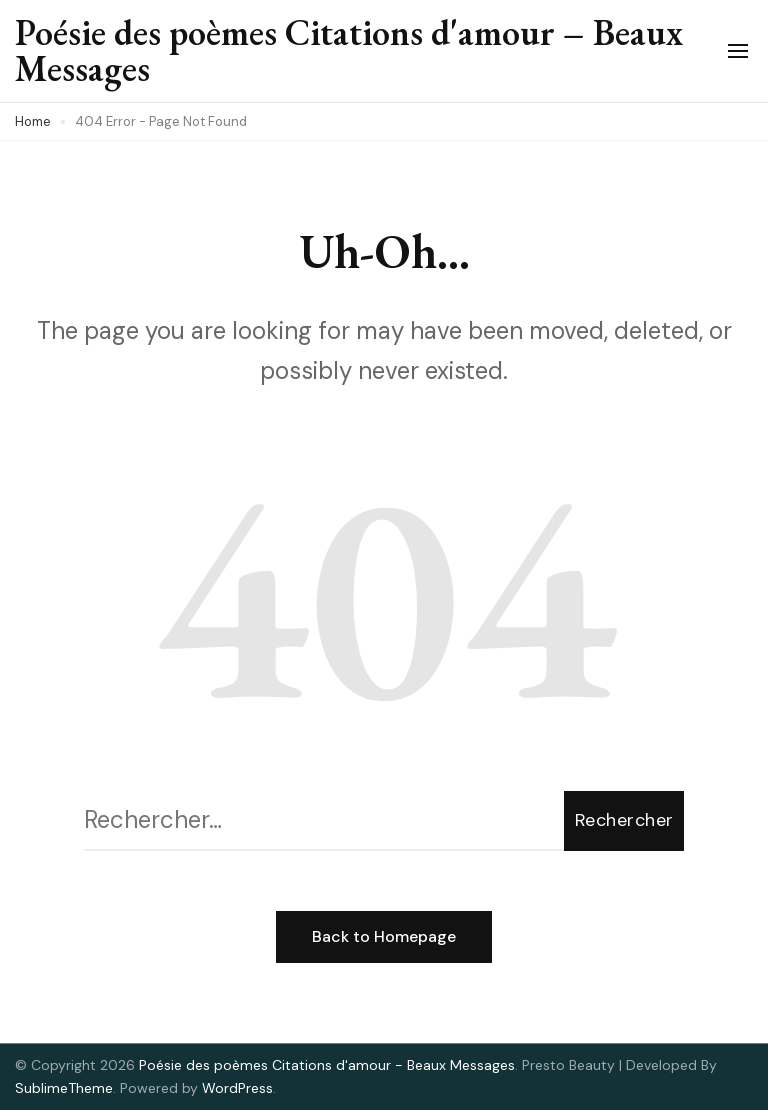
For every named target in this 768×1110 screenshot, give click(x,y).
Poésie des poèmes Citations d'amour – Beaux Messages (349, 50)
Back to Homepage (384, 936)
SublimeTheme (64, 1088)
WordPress (237, 1088)
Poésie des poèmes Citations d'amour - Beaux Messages (327, 1065)
